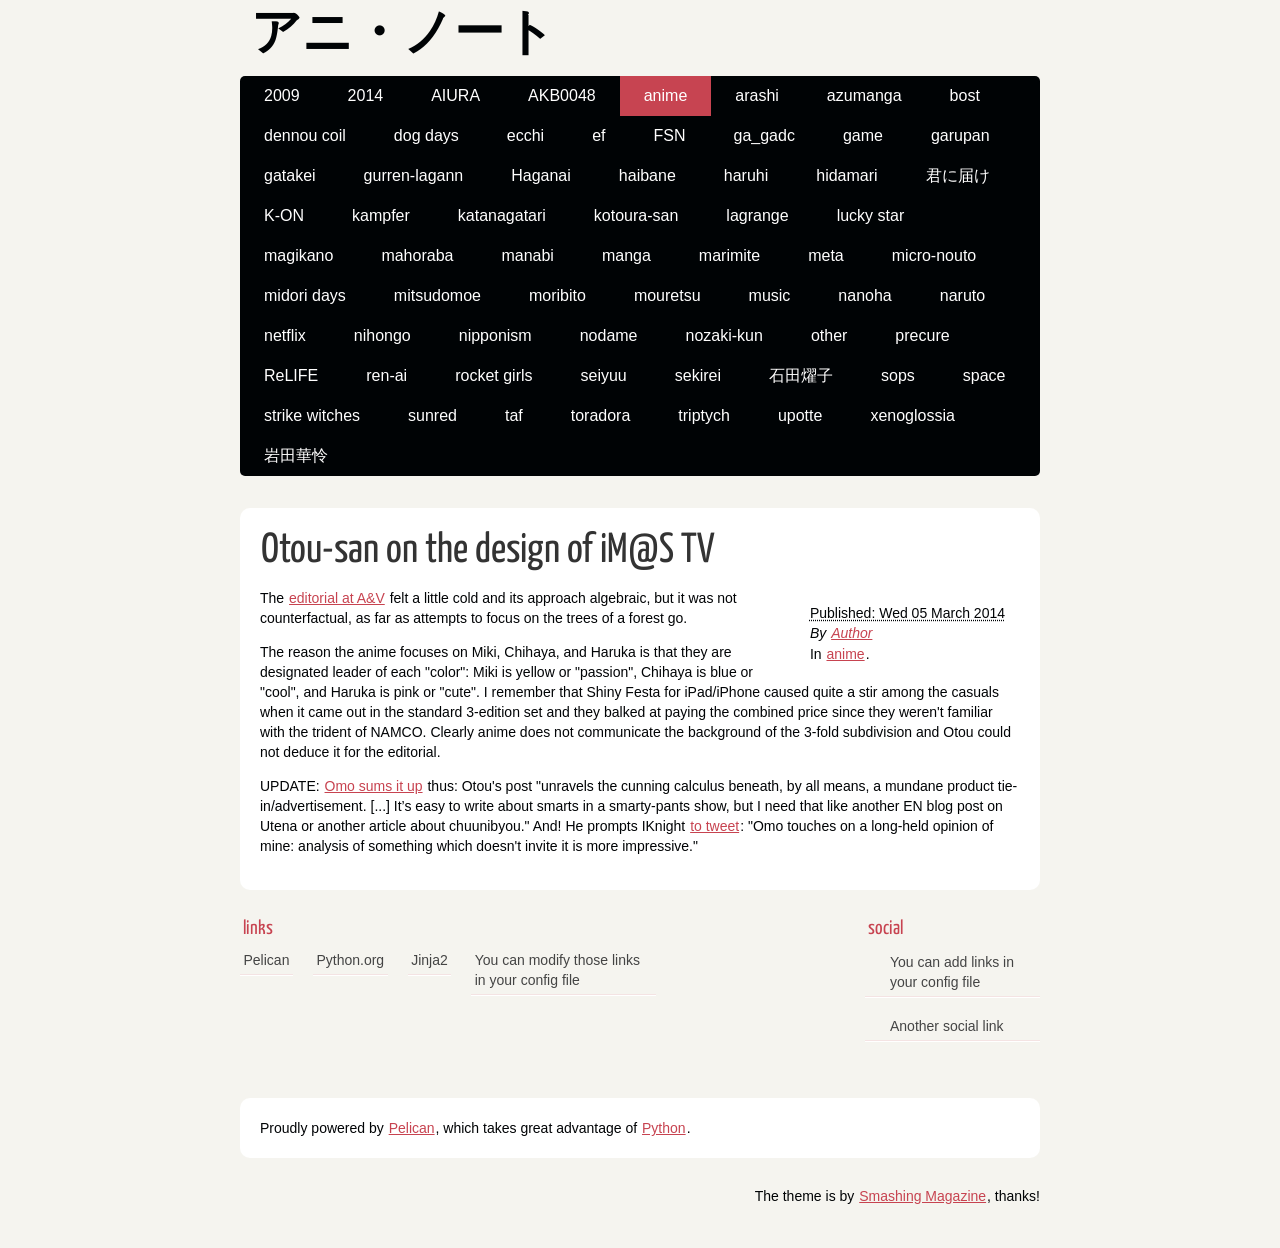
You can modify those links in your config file (557, 970)
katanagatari (502, 215)
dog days (426, 135)
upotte (800, 415)
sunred (432, 415)
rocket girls (493, 375)
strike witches (312, 415)
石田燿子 (801, 375)
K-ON (284, 215)
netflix (285, 335)
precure (922, 335)
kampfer (381, 215)
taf (514, 415)
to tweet (714, 826)
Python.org (350, 960)
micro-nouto (934, 255)
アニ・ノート (403, 35)
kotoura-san (636, 215)
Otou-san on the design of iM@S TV (488, 550)
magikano (298, 255)
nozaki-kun (724, 335)
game (863, 135)
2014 (366, 95)
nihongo (382, 335)
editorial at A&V (337, 598)
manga (626, 255)
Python (664, 1128)
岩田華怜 (296, 455)
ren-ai (386, 375)
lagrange (757, 215)
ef (598, 135)
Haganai (541, 175)
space (984, 375)
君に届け (958, 175)
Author (851, 633)
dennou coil (305, 135)
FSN (669, 135)
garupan (960, 135)
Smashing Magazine (922, 1196)
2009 (282, 95)
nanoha (864, 295)
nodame (609, 335)
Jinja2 (429, 960)
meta (826, 255)
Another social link (947, 1026)
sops (898, 375)
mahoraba (417, 255)
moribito (557, 295)
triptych (704, 415)
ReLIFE (291, 375)
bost (965, 95)
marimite (729, 255)
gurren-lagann (414, 175)
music (770, 295)
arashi (757, 95)
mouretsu (667, 295)
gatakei (290, 175)
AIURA (455, 95)
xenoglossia (912, 415)
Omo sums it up (374, 786)
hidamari (846, 175)
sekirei (698, 375)
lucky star (871, 215)
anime (666, 95)
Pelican (267, 960)
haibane (647, 175)
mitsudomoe (437, 295)
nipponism (495, 335)
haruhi (746, 175)
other (829, 335)
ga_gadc (763, 135)
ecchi (525, 135)
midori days (305, 295)
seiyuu (604, 375)
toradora (601, 415)
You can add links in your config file (952, 972)
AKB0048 (562, 95)
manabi (527, 255)
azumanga (864, 95)
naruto (962, 295)
